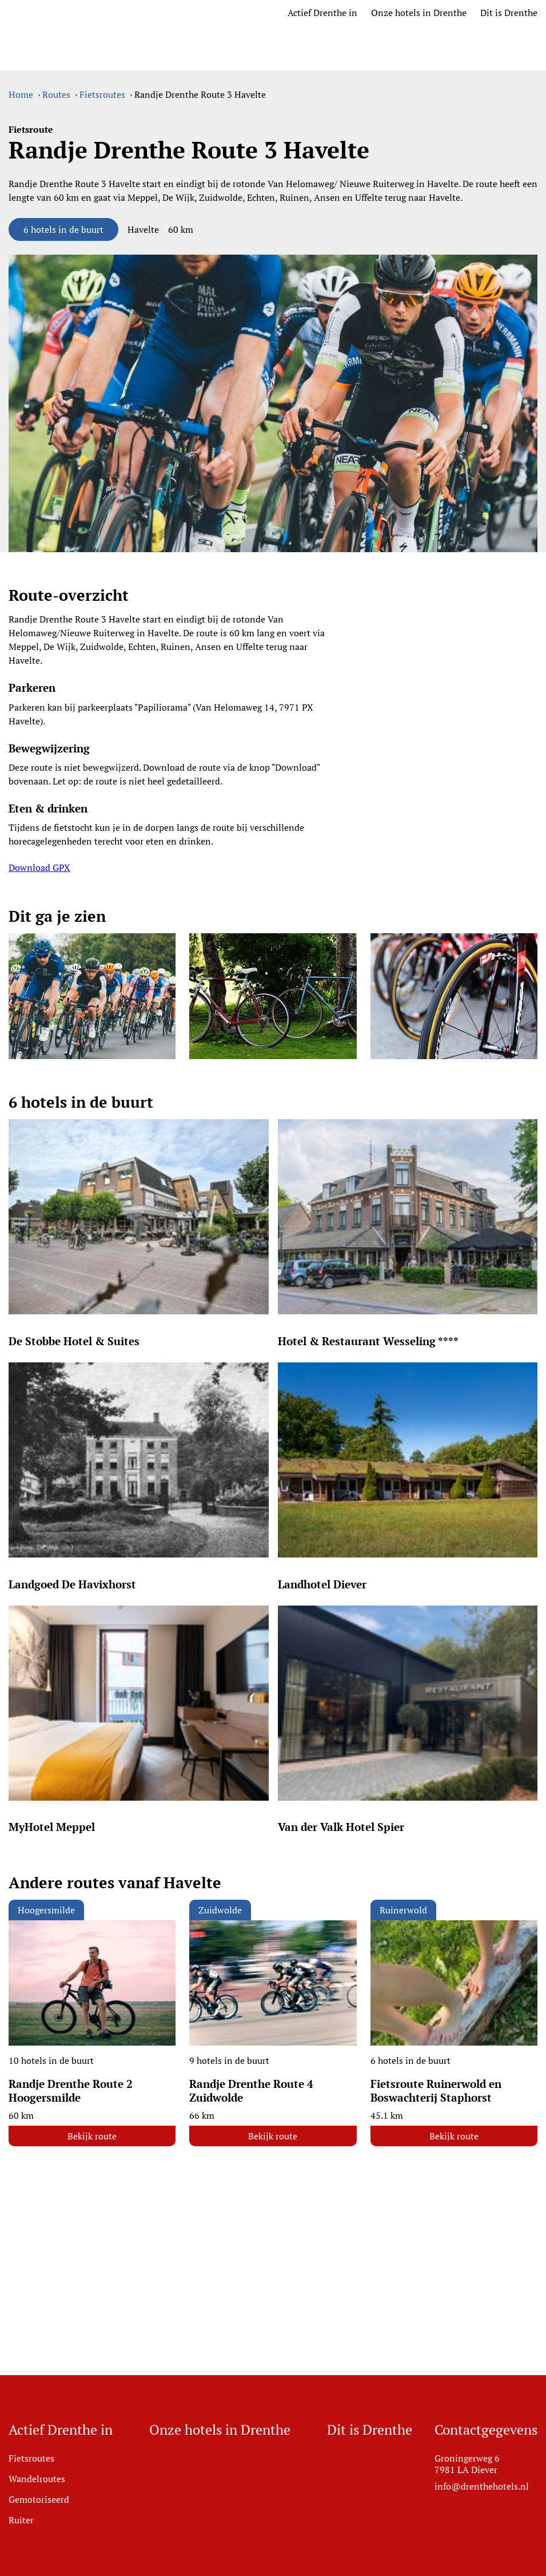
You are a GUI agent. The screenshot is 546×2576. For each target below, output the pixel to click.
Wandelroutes (37, 2478)
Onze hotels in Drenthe (419, 12)
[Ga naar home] (100, 12)
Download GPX (39, 867)
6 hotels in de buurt (63, 229)
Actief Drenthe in (322, 12)
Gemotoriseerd (39, 2499)
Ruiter (21, 2520)
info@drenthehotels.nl (482, 2486)
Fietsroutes (31, 2458)
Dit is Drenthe (508, 12)
